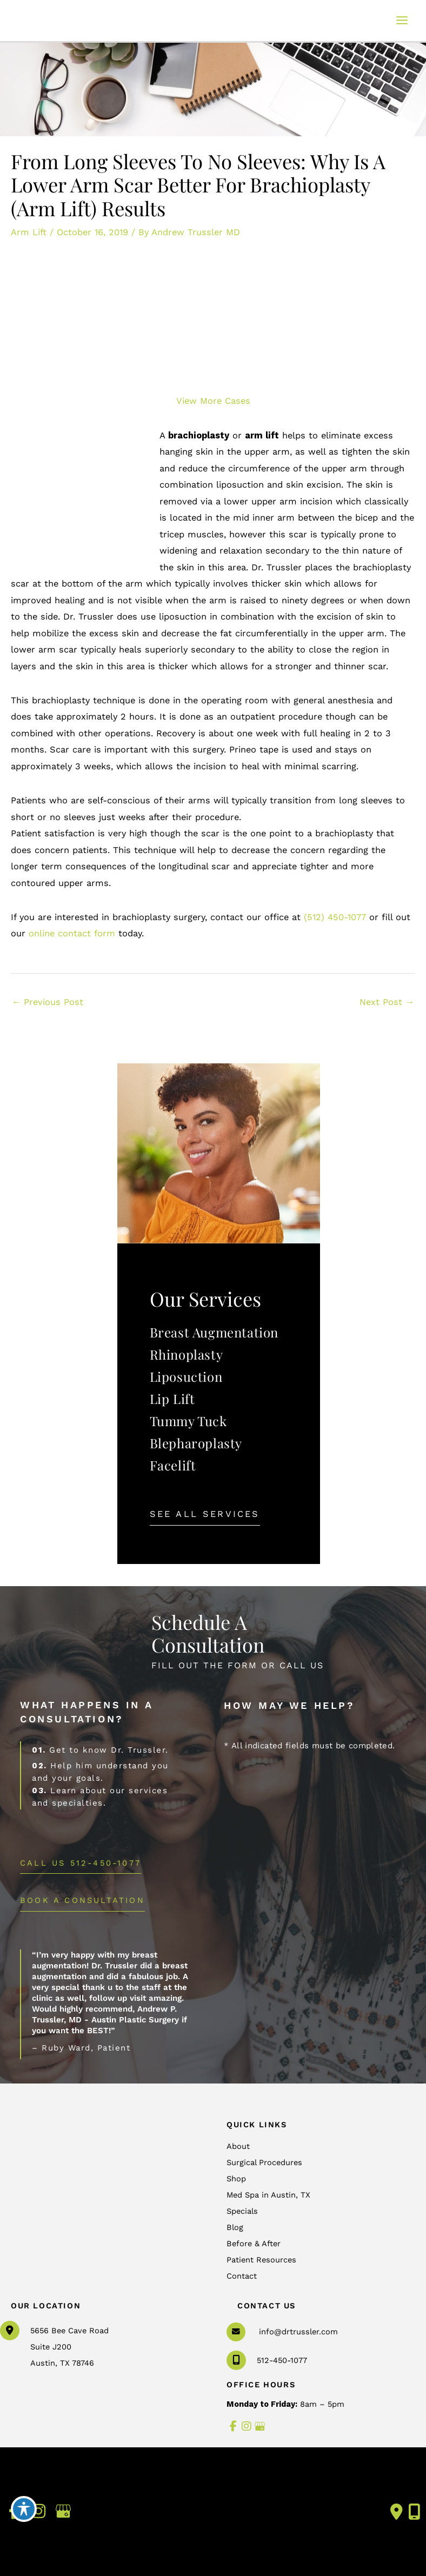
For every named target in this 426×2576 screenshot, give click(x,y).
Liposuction (186, 1376)
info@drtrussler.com (298, 2332)
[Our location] (414, 2512)
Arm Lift (28, 232)
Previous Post (47, 1002)
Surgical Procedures (264, 2162)
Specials (242, 2211)
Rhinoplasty (186, 1354)
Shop (236, 2179)
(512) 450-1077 (335, 917)
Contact (242, 2276)
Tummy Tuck (188, 1420)
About (238, 2146)
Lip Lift (172, 1398)
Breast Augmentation (214, 1332)
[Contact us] (396, 2512)
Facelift (173, 1465)
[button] (205, 1514)
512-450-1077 (267, 2360)
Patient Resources (261, 2260)
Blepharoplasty (196, 1443)
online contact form (72, 933)
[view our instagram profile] (247, 2426)
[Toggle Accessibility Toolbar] (24, 2509)
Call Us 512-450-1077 (80, 1863)
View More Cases (213, 401)
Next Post (387, 1002)
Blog (235, 2227)
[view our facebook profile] (233, 2426)
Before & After (254, 2243)
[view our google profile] (260, 2426)
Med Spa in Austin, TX (268, 2195)
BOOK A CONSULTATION (82, 1900)
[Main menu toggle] (401, 20)
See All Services (205, 1514)
